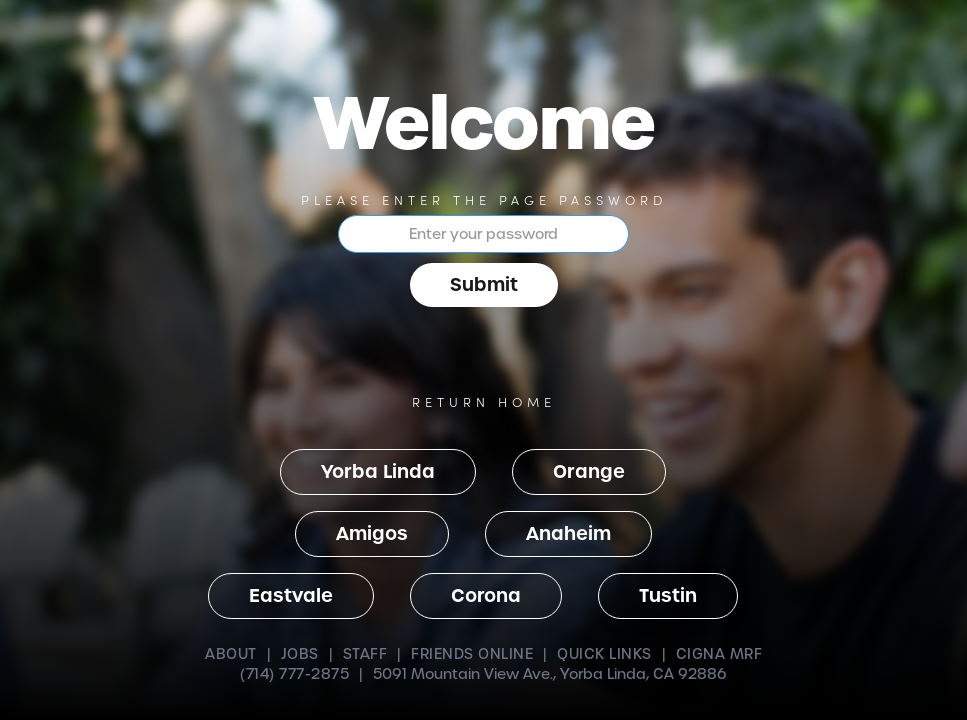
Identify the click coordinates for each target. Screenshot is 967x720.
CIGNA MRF (719, 654)
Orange (589, 471)
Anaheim (568, 533)
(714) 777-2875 (294, 674)
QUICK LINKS (604, 654)
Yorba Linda (378, 471)
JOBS (300, 654)
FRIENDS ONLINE (472, 654)
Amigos (372, 533)
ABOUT (231, 654)
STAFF (365, 654)
